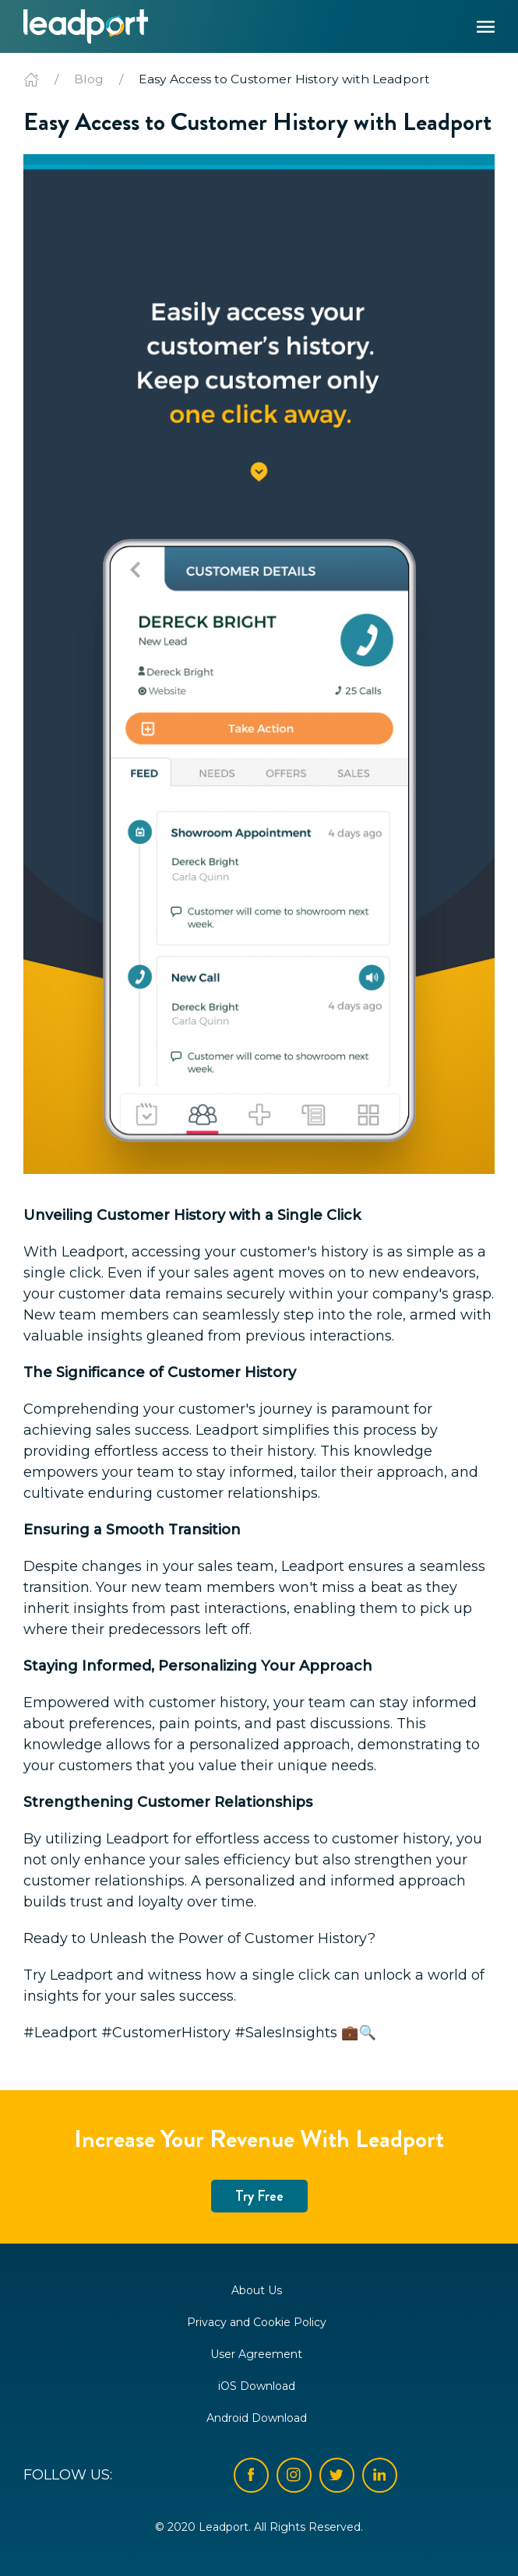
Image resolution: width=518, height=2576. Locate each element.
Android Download (256, 2418)
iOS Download (256, 2386)
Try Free (259, 2196)
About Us (256, 2290)
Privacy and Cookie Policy (256, 2322)
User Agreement (256, 2354)
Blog (89, 79)
